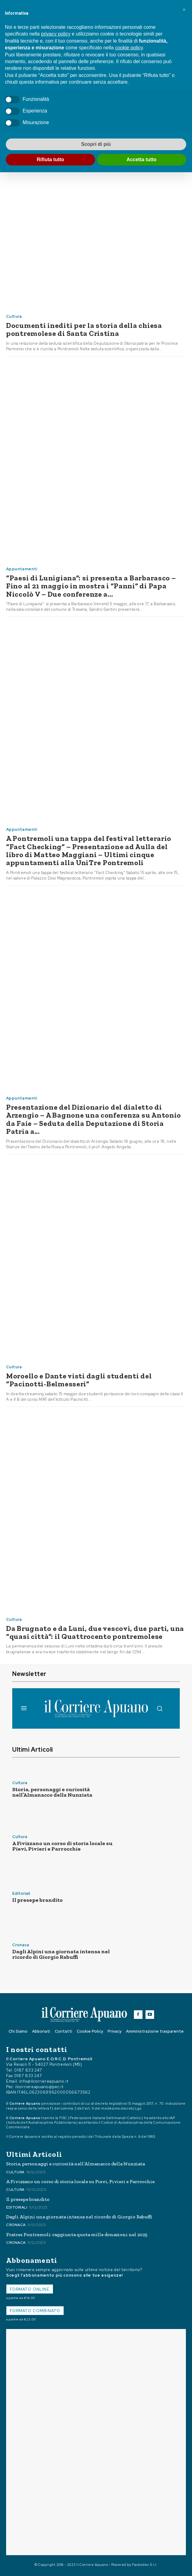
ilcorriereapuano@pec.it (39, 2086)
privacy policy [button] (55, 33)
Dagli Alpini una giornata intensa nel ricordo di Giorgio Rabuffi (61, 1954)
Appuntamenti (21, 569)
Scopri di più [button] (96, 144)
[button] (184, 10)
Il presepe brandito (37, 1900)
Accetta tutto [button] (142, 159)
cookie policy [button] (128, 47)
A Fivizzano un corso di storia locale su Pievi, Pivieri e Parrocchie (62, 1846)
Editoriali (21, 1893)
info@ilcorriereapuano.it (43, 2081)
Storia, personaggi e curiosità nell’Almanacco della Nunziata (52, 1792)
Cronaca (20, 1945)
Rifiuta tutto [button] (50, 159)
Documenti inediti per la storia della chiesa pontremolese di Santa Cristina (84, 329)
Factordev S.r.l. (144, 2565)
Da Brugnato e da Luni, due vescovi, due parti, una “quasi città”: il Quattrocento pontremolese (95, 1632)
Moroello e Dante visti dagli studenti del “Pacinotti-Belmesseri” (79, 1379)
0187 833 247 (28, 2070)
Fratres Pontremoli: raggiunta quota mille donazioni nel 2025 (76, 2234)
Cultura (14, 316)
